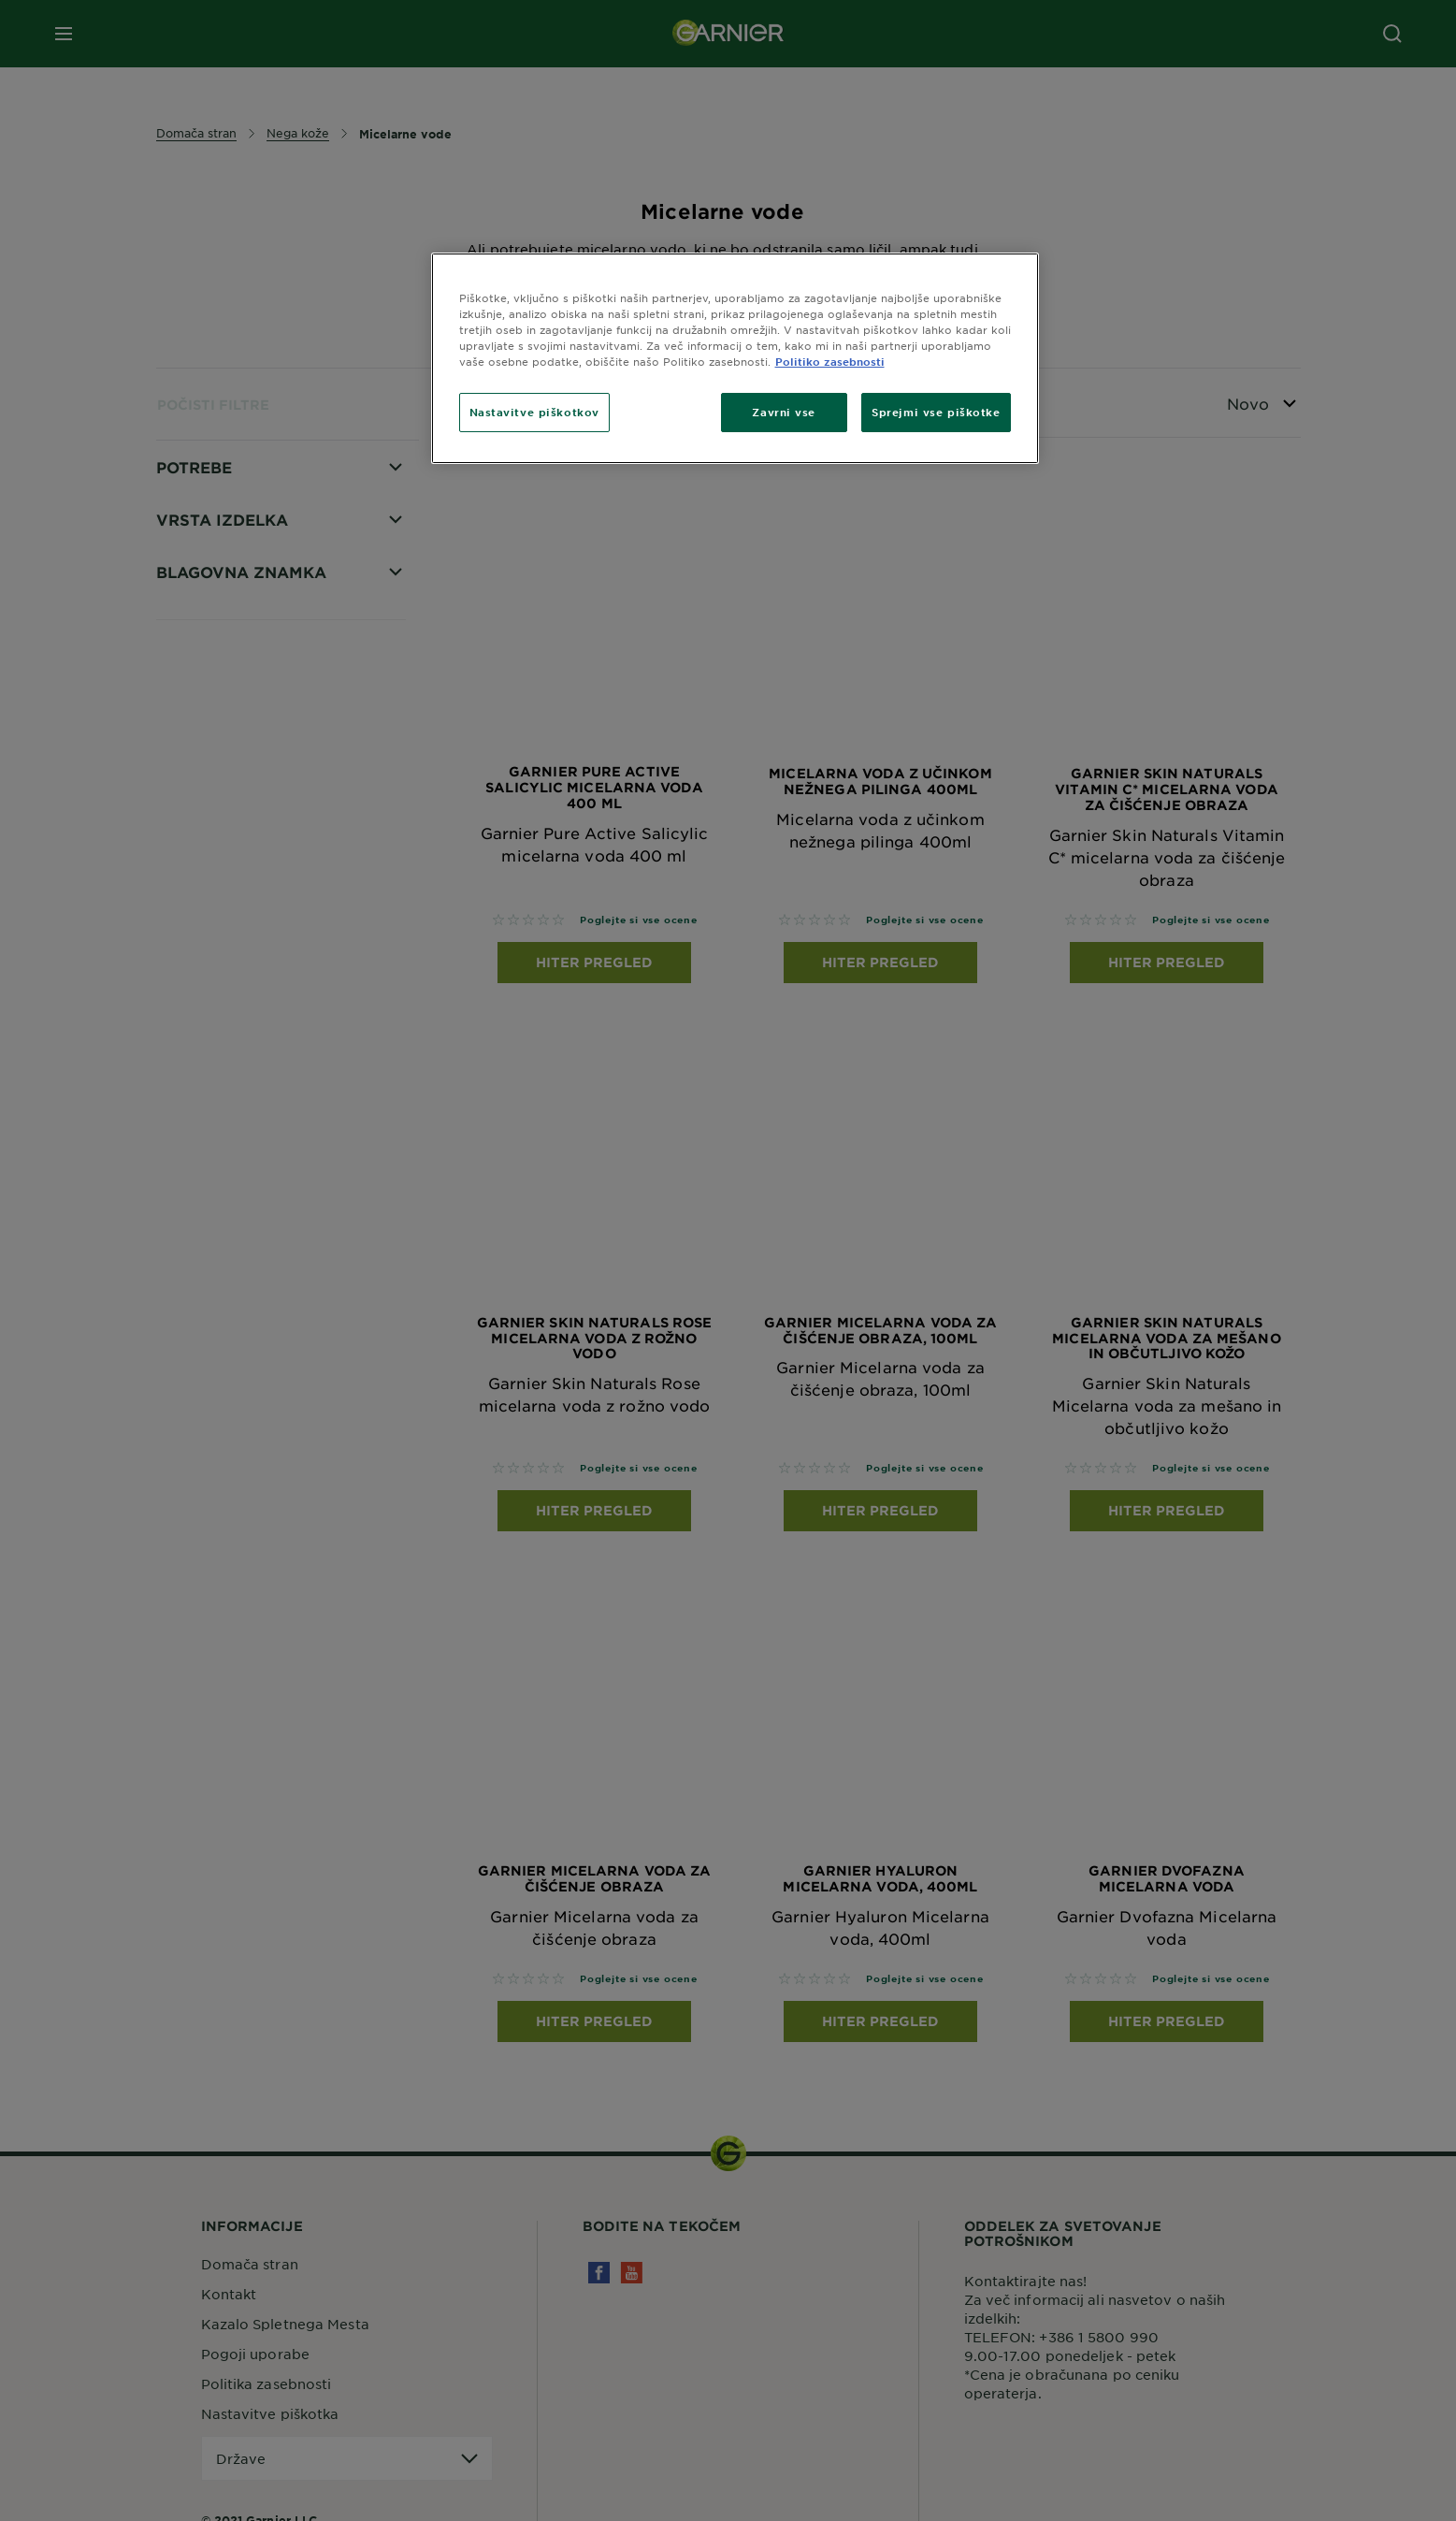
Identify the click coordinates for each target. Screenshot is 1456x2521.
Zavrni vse (783, 411)
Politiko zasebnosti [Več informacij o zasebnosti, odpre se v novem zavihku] (830, 361)
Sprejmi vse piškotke (936, 411)
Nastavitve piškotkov (534, 411)
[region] (735, 358)
